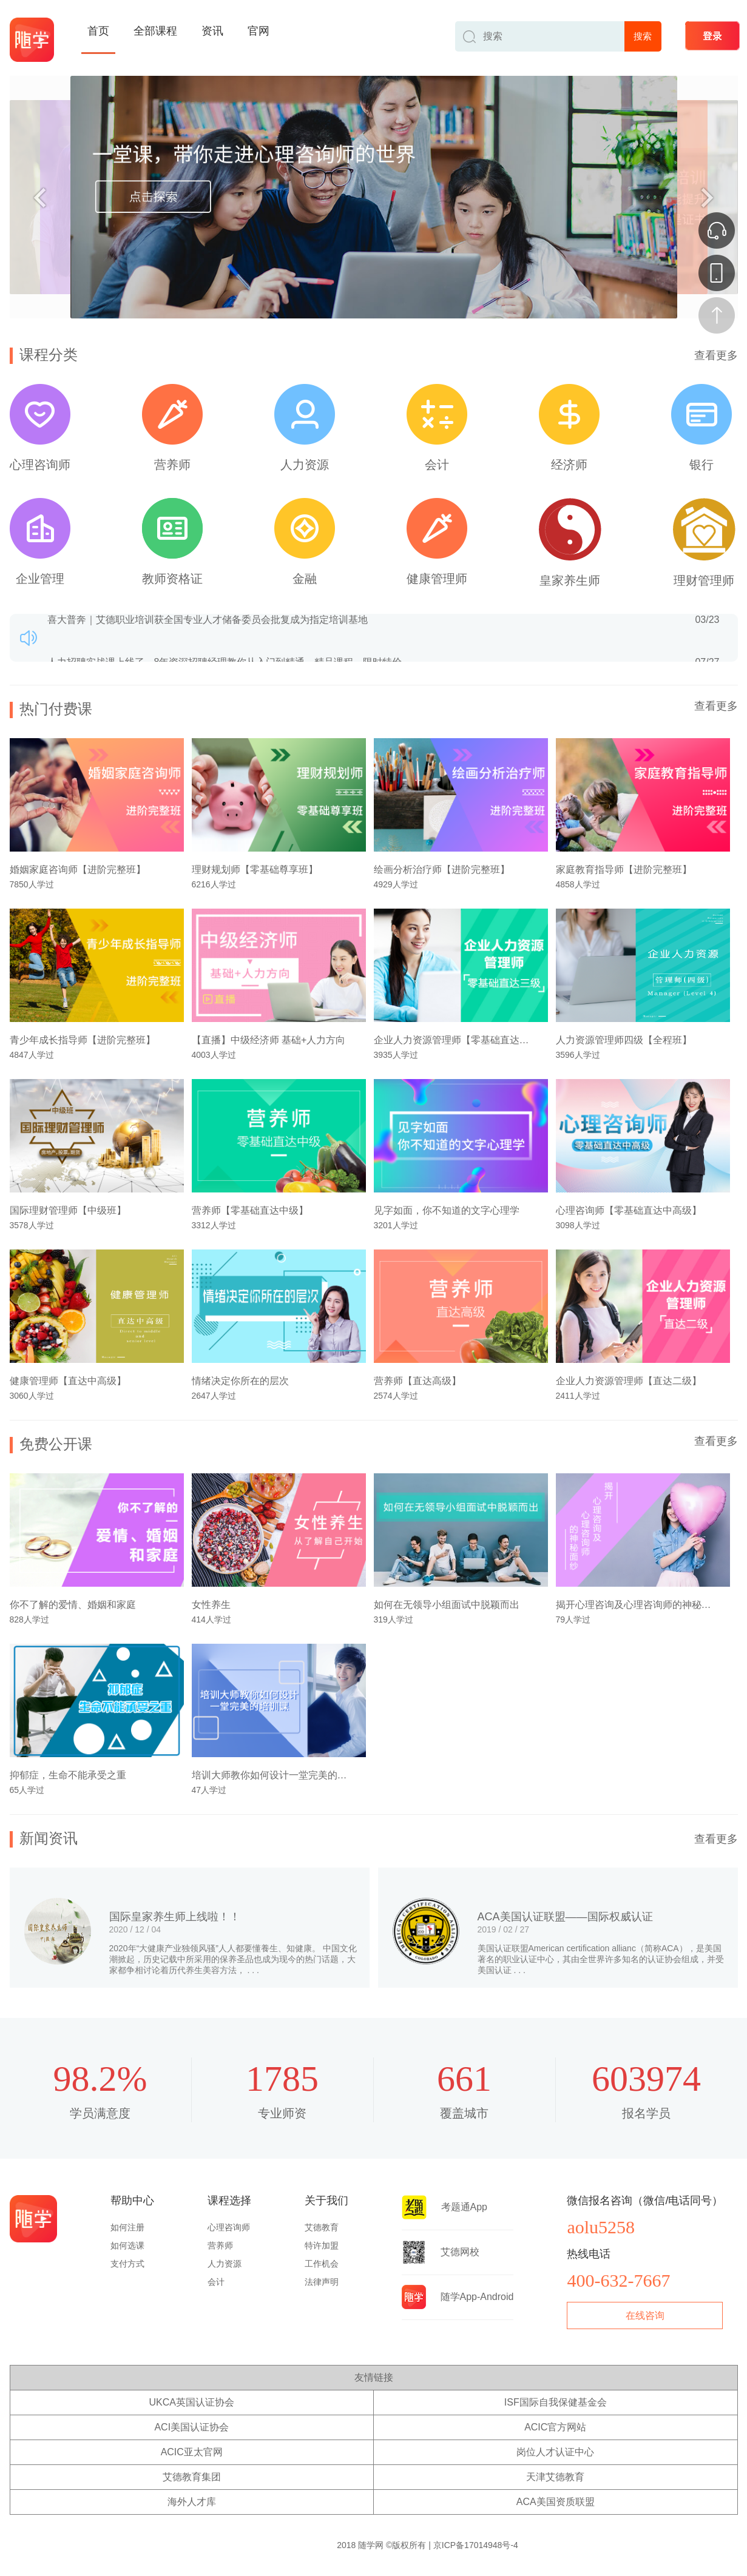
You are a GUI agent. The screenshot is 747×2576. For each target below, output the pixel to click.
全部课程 (155, 31)
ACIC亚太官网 (192, 2452)
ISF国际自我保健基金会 (555, 2402)
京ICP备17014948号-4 (475, 2545)
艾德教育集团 (192, 2477)
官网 (258, 31)
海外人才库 (191, 2502)
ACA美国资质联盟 (555, 2502)
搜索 (643, 36)
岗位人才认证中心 (555, 2452)
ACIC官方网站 (555, 2427)
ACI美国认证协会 (191, 2427)
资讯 (212, 31)
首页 (98, 31)
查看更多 (716, 355)
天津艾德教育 (555, 2477)
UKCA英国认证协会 (191, 2402)
